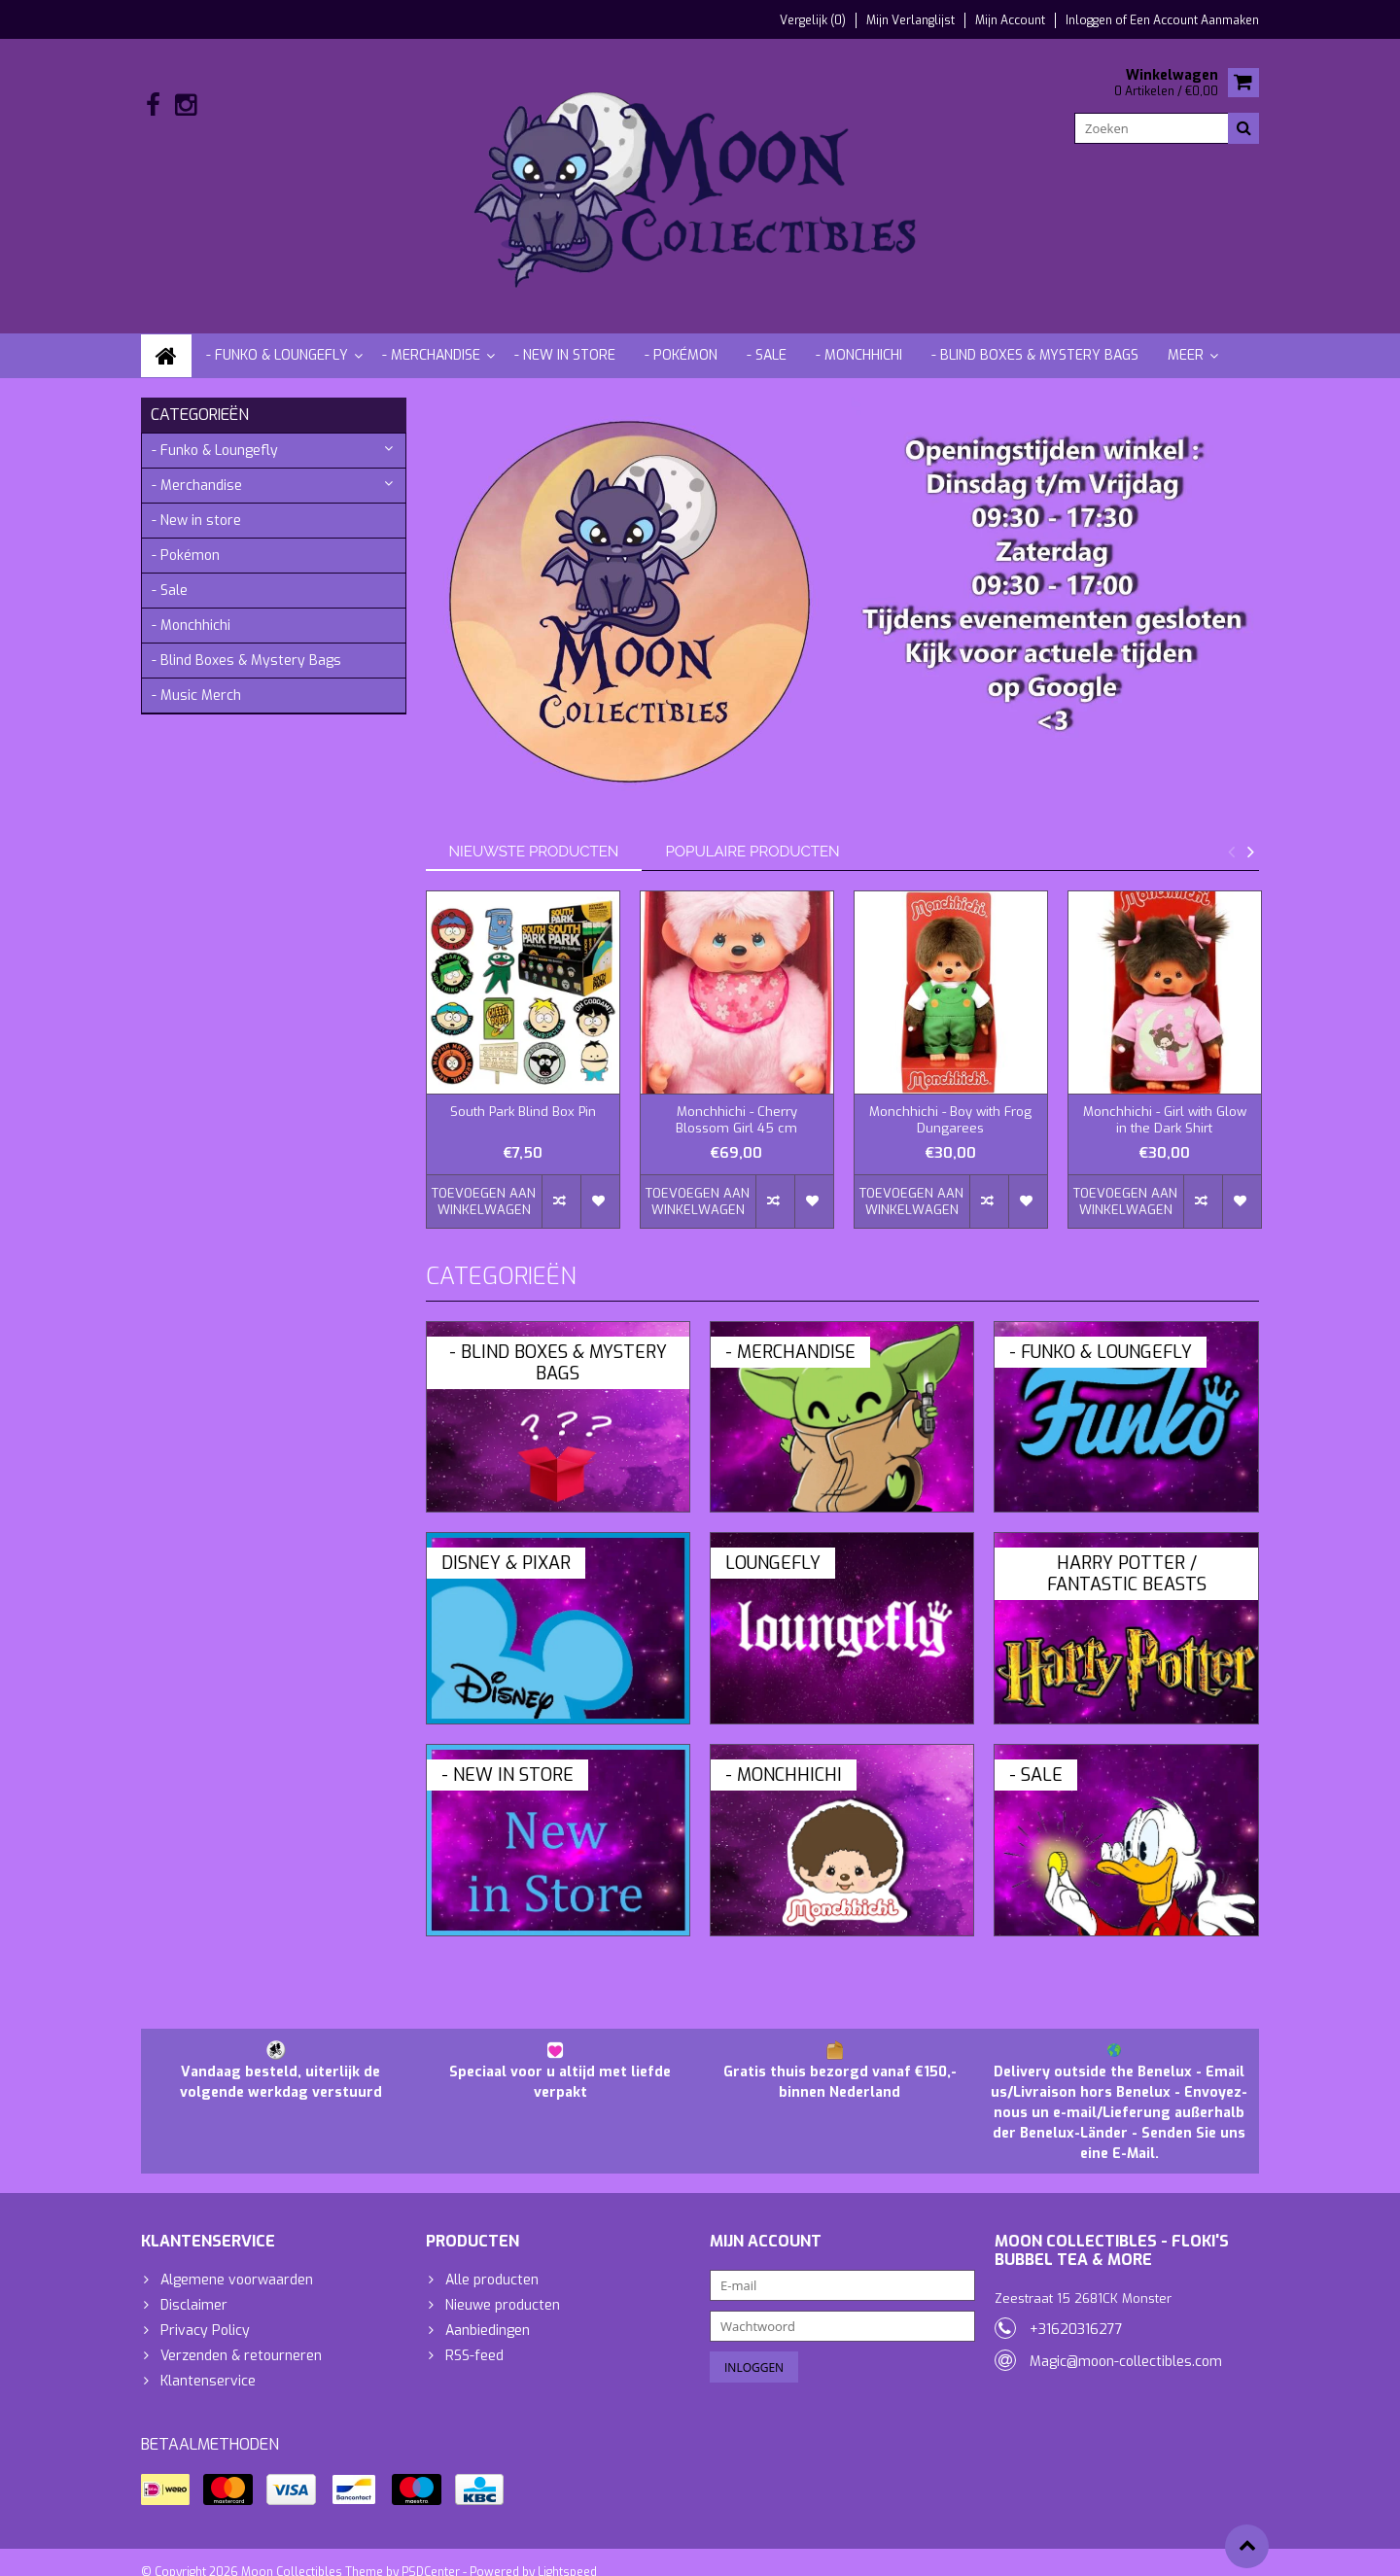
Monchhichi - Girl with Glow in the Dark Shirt (1164, 1101)
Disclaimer (194, 2287)
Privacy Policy (205, 2312)
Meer (1186, 336)
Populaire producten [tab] (752, 832)
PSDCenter (431, 2552)
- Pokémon (681, 336)
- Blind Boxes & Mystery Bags (1034, 336)
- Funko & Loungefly (277, 336)
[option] (523, 1050)
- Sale (767, 336)
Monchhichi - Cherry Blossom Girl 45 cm (736, 1101)
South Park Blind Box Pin (523, 1092)
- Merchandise (431, 336)
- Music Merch (196, 676)
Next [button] (1250, 832)
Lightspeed (567, 2552)
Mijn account (1010, 20)
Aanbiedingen (487, 2312)
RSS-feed (474, 2337)
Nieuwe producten (502, 2287)
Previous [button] (1231, 832)
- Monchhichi (859, 336)
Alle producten (492, 2261)
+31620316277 (1076, 2310)
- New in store (564, 336)
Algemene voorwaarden (236, 2261)
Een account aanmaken (1194, 20)
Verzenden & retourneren (241, 2337)
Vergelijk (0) (813, 20)
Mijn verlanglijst (910, 20)
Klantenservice (208, 2362)
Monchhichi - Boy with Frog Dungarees (950, 1101)
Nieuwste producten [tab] (534, 832)
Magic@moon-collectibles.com (1126, 2342)
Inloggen (1090, 20)
